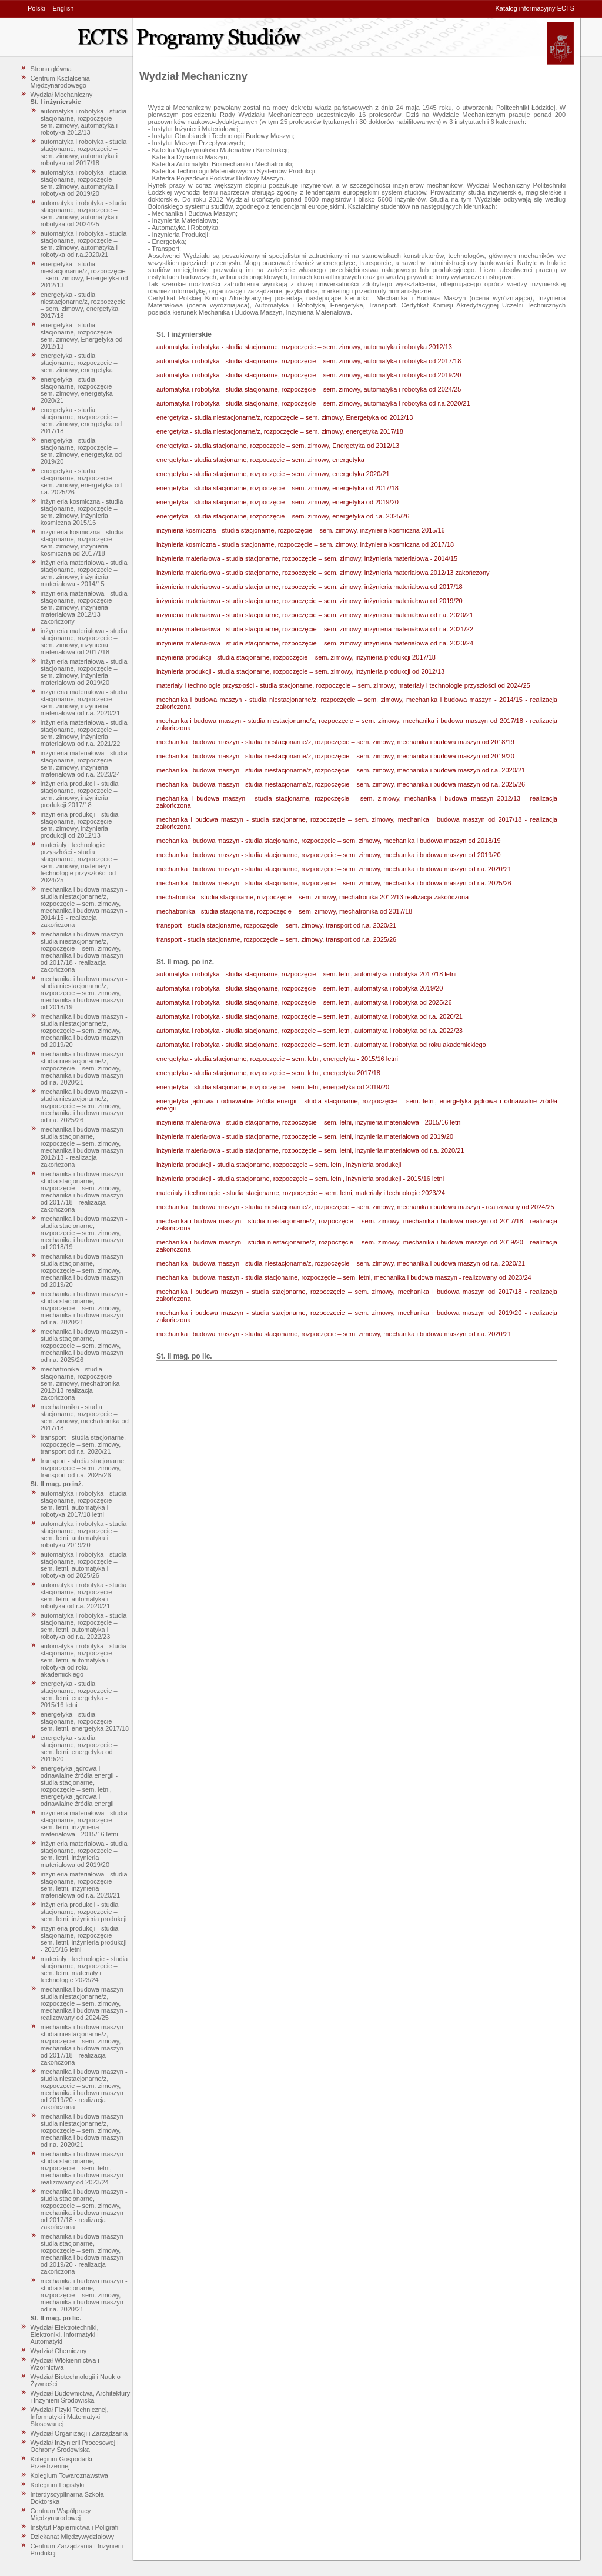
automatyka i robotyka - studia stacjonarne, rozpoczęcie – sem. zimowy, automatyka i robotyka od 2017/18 (84, 152)
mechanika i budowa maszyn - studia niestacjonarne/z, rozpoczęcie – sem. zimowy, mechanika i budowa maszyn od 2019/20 (84, 1030)
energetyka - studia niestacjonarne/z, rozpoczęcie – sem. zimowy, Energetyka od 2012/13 (84, 274)
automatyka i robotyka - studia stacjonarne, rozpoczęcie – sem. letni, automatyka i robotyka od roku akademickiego (84, 1660)
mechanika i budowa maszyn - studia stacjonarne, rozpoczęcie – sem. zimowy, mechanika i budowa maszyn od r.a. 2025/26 (84, 1345)
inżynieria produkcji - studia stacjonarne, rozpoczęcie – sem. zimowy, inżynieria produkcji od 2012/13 (80, 825)
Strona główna (51, 68)
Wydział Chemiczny (59, 2350)
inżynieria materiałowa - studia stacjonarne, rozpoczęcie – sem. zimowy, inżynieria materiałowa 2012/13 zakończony (84, 607)
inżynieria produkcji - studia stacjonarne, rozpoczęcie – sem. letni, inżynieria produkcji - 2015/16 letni (84, 1939)
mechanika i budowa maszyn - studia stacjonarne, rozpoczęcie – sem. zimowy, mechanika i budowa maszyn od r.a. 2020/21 (84, 1308)
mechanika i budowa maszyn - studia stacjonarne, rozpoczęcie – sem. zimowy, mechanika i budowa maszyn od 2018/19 (84, 1232)
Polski (36, 8)
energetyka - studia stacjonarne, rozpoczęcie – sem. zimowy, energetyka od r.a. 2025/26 (81, 481)
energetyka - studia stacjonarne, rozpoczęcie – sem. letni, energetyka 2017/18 (85, 1721)
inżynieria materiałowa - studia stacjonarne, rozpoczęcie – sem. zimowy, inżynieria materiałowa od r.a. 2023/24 (84, 764)
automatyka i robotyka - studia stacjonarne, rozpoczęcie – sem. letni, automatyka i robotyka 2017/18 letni (84, 1504)
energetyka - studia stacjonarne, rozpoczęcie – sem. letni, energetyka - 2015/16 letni (79, 1694)
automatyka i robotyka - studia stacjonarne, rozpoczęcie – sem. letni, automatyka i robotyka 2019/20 (84, 1534)
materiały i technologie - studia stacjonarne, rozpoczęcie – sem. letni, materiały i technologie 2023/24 (84, 1969)
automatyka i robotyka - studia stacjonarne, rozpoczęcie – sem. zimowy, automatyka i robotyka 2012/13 (84, 122)
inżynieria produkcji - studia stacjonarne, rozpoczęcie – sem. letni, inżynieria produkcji (84, 1911)
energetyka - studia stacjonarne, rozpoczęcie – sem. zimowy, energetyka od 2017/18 (81, 420)
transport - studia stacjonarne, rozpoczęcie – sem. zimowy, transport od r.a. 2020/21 (83, 1444)
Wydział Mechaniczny (62, 94)
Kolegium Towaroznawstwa (69, 2475)
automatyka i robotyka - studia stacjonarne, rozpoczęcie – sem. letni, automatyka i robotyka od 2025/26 (84, 1565)
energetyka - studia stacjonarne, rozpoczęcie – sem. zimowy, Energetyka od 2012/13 (82, 336)
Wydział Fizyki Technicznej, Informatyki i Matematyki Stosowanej (70, 2416)
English (62, 8)
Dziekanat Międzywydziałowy (72, 2536)
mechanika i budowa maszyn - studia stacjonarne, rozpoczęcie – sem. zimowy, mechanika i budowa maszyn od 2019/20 (84, 1270)
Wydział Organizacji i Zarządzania (79, 2433)
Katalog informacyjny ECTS (535, 8)
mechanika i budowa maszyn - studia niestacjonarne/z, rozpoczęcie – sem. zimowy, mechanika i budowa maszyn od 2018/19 (84, 993)
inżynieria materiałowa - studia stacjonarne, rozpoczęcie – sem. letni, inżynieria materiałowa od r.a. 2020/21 (84, 1885)
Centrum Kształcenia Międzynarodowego (61, 82)
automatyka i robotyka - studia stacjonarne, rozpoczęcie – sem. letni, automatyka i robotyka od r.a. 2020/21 (84, 1595)
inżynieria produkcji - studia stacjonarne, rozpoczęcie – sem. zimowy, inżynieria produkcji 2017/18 (80, 794)
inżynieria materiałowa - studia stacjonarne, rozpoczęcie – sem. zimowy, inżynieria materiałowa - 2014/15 (84, 573)
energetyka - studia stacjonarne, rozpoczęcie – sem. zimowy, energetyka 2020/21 (79, 390)
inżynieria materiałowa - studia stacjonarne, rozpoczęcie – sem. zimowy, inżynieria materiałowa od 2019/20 (84, 672)
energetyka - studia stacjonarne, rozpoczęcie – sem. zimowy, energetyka (79, 362)
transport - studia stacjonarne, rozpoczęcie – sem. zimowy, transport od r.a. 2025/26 (83, 1467)
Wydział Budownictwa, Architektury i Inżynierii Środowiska (81, 2397)
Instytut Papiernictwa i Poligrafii (75, 2527)
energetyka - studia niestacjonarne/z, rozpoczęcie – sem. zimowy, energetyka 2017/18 (83, 305)
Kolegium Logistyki (58, 2484)
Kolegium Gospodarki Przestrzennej (61, 2462)
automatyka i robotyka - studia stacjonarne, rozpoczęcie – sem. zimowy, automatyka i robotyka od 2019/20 (84, 183)
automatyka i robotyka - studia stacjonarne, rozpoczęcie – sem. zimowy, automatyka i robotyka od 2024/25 (84, 213)
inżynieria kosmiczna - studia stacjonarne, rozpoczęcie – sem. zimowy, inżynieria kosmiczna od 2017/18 (82, 542)
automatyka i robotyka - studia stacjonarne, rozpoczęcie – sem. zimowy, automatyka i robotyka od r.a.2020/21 (84, 244)
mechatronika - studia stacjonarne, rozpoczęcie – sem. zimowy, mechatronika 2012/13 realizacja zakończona (80, 1383)
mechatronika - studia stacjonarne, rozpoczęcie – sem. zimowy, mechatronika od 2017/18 (85, 1417)
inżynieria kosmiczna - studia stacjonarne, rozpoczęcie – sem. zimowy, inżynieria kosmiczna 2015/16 (82, 512)
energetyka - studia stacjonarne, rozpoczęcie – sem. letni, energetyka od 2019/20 (79, 1748)
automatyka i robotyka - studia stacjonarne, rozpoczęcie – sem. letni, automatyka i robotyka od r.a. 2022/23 (84, 1626)
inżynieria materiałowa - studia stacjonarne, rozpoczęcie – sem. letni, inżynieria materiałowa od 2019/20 (84, 1854)
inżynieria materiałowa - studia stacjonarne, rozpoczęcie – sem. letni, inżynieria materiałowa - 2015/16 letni (84, 1823)
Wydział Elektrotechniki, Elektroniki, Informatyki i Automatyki (65, 2334)
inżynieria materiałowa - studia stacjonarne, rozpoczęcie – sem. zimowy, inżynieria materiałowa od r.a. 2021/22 (84, 733)
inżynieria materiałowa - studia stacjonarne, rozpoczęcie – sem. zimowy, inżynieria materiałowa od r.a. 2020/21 (84, 702)
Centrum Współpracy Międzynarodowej (61, 2514)
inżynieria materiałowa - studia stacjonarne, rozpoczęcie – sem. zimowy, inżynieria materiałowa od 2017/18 (84, 641)
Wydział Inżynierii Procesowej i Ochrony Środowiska (75, 2446)
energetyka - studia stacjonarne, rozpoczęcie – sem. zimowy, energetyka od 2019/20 (81, 451)
